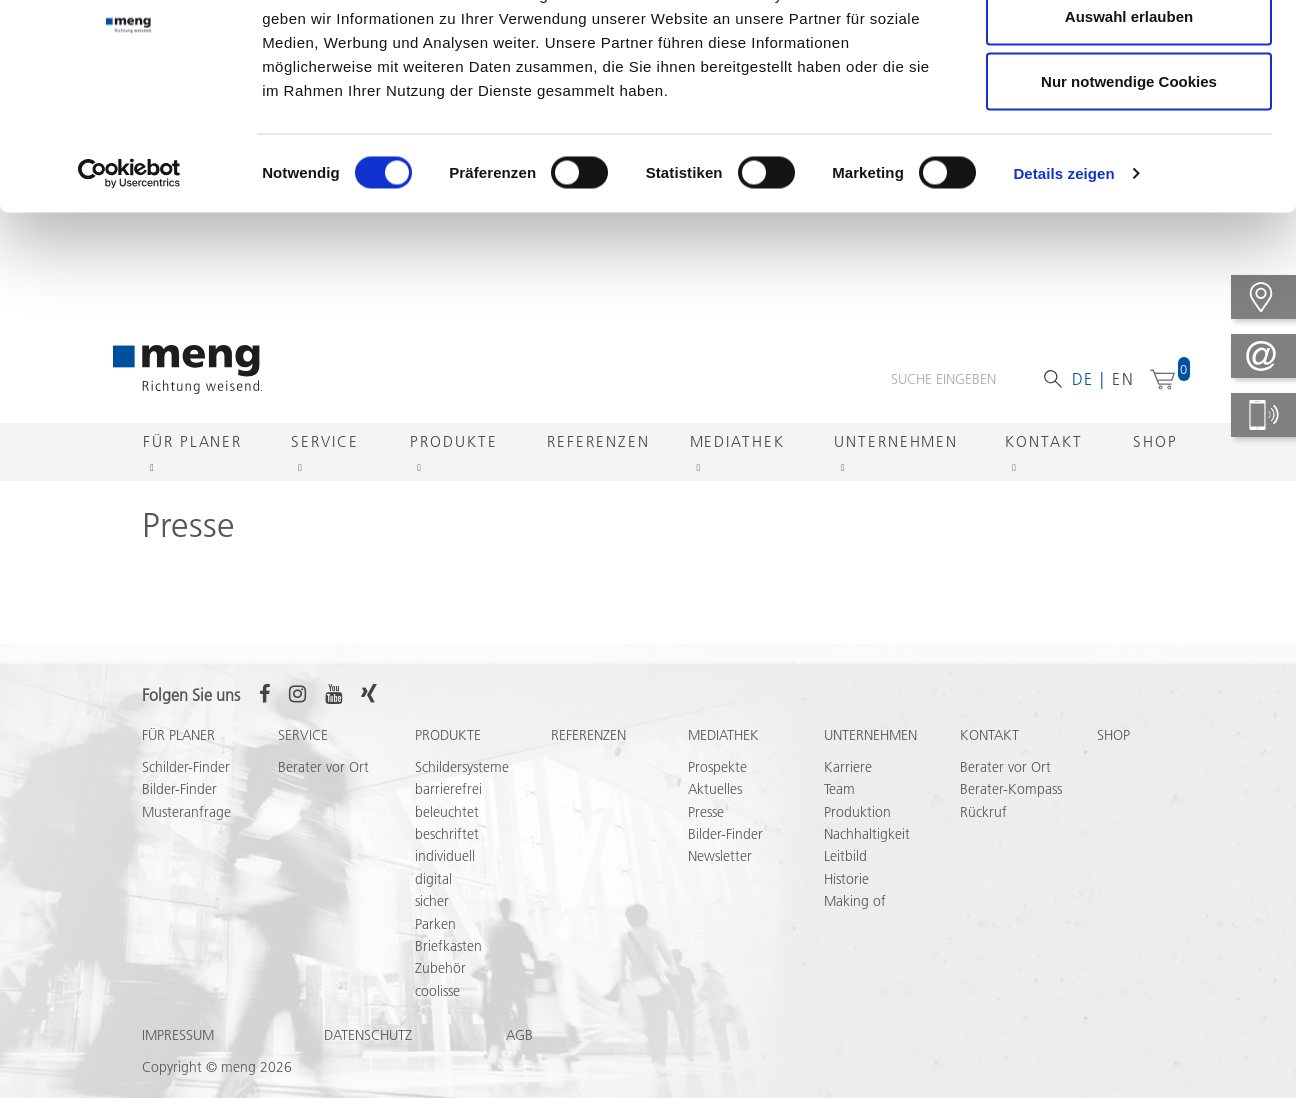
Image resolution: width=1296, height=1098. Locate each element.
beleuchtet (447, 814)
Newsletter (720, 858)
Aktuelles (715, 791)
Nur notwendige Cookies (1129, 183)
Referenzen (598, 443)
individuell (445, 858)
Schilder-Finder (186, 769)
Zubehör (440, 970)
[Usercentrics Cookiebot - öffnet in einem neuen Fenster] (129, 276)
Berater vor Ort (323, 769)
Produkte (453, 443)
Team (839, 791)
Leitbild (845, 858)
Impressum (178, 1037)
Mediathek (737, 443)
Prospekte (717, 769)
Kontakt (1043, 443)
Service (324, 443)
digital (433, 881)
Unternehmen (896, 443)
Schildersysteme (462, 769)
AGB (519, 1037)
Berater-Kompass (1011, 791)
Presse (706, 814)
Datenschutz (368, 1037)
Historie (846, 881)
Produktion (857, 814)
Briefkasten (448, 948)
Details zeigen (1063, 275)
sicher (432, 903)
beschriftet (447, 836)
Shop (1155, 443)
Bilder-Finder (179, 791)
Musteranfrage (186, 814)
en (1123, 381)
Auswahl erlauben (1129, 118)
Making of (855, 903)
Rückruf (983, 814)
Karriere (848, 769)
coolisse (437, 993)
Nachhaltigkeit (867, 836)
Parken (435, 926)
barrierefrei (448, 791)
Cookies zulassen (1129, 52)
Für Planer (192, 443)
